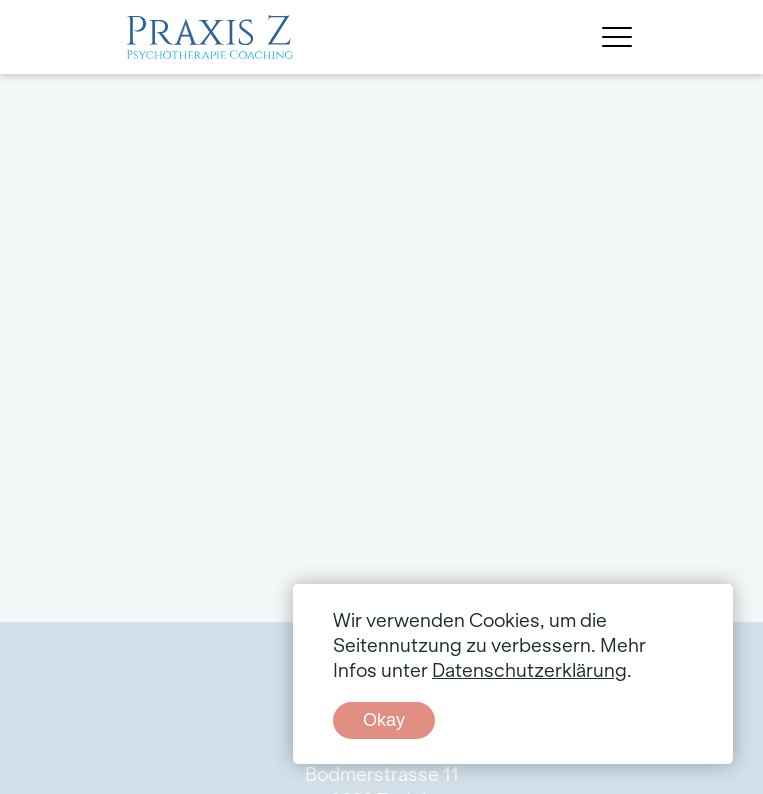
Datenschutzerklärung (529, 671)
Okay (384, 720)
